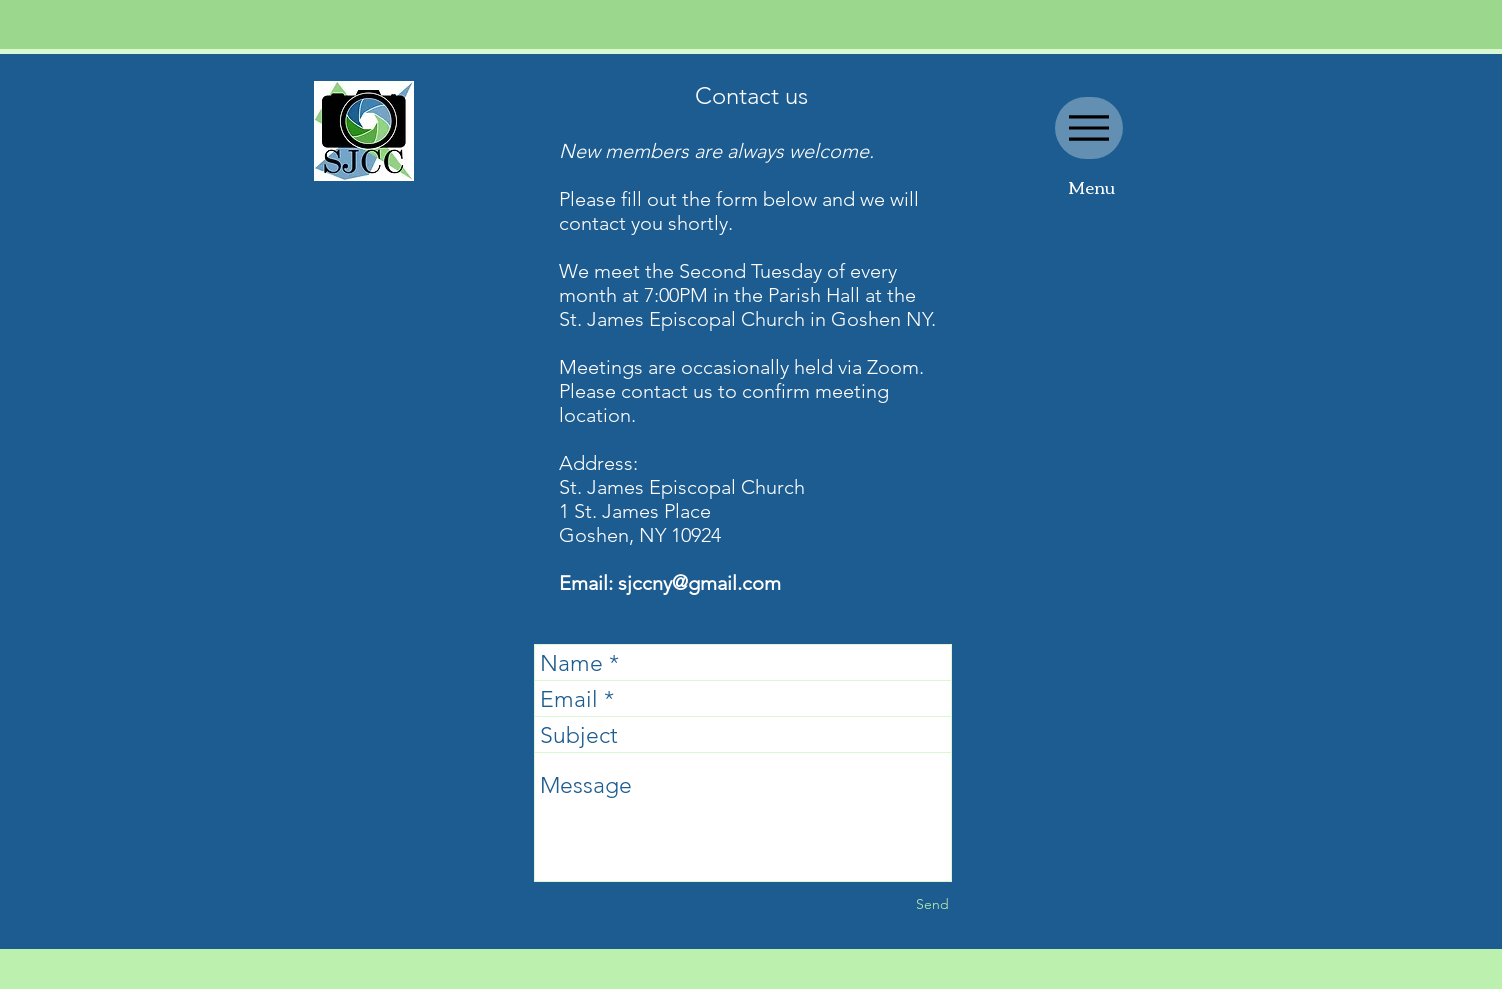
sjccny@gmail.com (699, 583)
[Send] (932, 904)
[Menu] (1089, 128)
